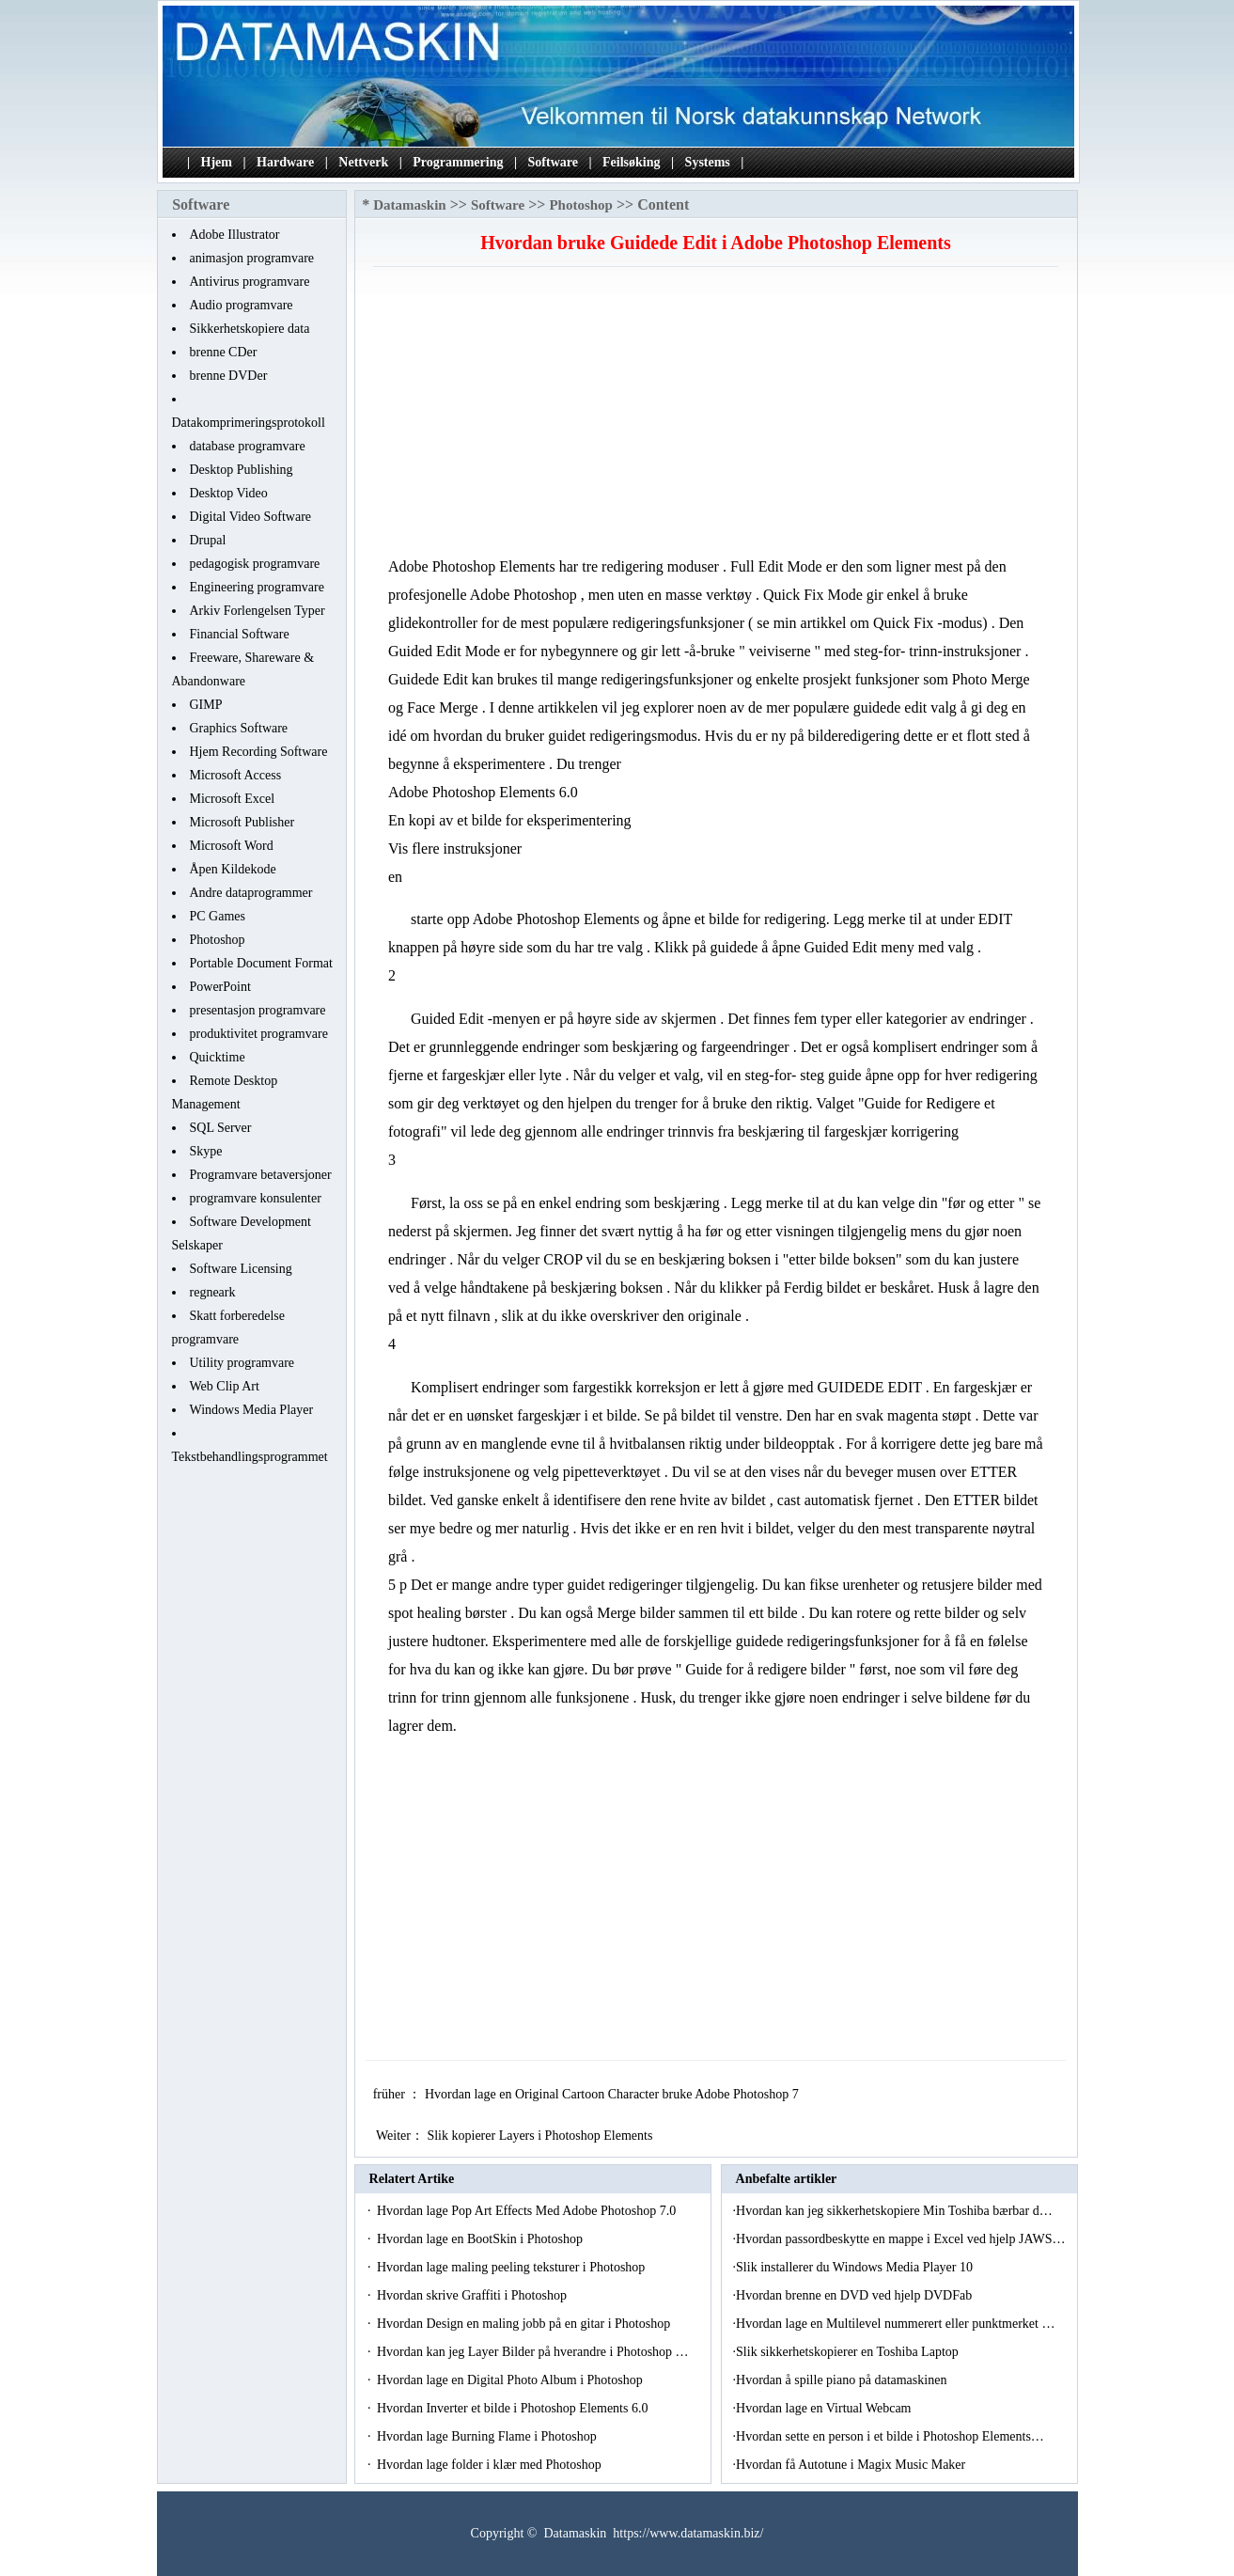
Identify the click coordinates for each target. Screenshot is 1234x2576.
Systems (707, 162)
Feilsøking (631, 162)
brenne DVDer (229, 376)
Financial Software (239, 634)
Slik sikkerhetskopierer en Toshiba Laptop (848, 2352)
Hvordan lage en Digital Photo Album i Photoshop (511, 2380)
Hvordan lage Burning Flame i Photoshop (488, 2436)
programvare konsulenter (255, 1198)
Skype (206, 1151)
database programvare (247, 446)
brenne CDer (224, 352)
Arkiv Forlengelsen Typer (257, 611)
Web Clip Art (224, 1386)
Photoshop (217, 940)
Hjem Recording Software (259, 752)
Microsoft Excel (232, 799)
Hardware (285, 162)
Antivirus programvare (250, 282)
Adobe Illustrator (235, 235)
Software (553, 162)
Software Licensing (241, 1269)
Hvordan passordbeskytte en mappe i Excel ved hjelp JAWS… (900, 2239)
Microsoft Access (236, 775)
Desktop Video (229, 493)
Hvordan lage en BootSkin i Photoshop (481, 2239)
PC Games (218, 916)
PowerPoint (220, 987)
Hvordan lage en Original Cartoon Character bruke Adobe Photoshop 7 (613, 2094)
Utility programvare (242, 1363)
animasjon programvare (252, 258)
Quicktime (217, 1057)
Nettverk (363, 162)
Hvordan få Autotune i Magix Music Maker (852, 2465)
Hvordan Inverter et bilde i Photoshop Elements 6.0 (514, 2408)
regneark (213, 1292)
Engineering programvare (257, 587)
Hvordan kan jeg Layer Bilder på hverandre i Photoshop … (533, 2352)
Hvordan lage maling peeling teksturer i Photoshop (512, 2267)
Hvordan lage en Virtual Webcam (825, 2408)
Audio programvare (241, 305)
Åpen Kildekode (233, 869)
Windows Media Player (252, 1410)
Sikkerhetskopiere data (250, 329)
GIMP (206, 705)
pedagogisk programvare (255, 564)
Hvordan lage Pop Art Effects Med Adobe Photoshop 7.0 (528, 2211)
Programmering (458, 162)
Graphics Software (239, 728)
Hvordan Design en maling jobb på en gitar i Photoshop (525, 2324)
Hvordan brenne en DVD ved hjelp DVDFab (856, 2295)
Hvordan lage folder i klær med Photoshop (490, 2465)
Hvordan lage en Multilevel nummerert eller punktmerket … (895, 2324)
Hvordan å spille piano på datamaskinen (843, 2380)
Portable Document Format (261, 963)
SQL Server (221, 1128)
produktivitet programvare (259, 1034)
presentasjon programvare (258, 1010)
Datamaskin (409, 204)
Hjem (216, 162)
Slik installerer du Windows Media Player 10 (856, 2267)
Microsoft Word (231, 846)
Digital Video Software (251, 517)
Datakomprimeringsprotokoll (248, 423)
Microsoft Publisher (242, 822)
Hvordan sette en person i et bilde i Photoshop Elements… (890, 2436)
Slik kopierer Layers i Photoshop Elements (541, 2135)
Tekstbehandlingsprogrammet (250, 1457)
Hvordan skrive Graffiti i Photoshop (473, 2295)
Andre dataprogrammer (251, 893)
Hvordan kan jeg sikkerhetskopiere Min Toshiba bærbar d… (894, 2211)
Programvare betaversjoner (261, 1175)
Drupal (208, 540)
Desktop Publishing (241, 470)
